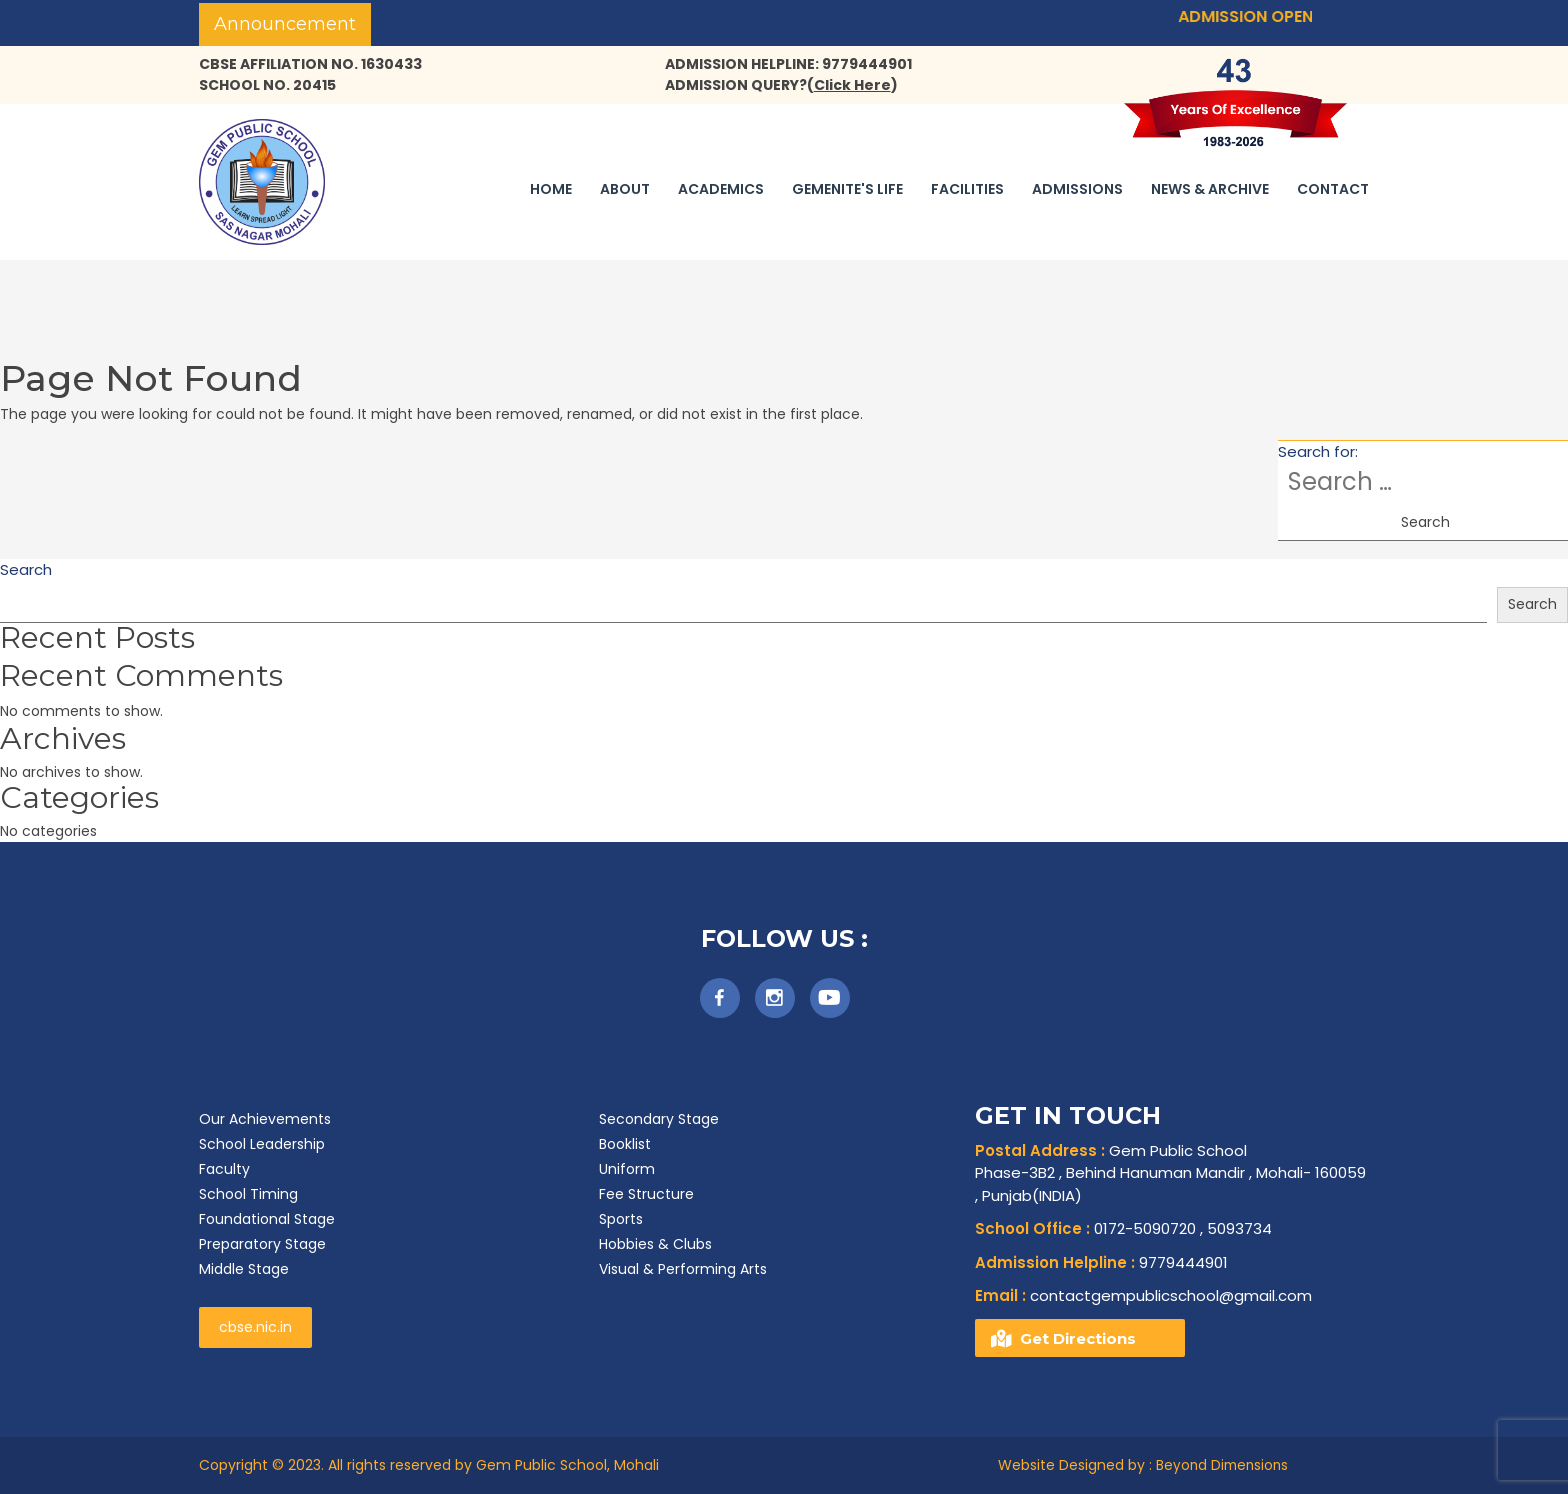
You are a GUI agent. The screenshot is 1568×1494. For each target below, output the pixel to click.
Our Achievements (265, 1119)
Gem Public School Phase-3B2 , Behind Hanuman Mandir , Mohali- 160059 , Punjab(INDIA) (1170, 1173)
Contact (1333, 189)
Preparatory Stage (262, 1244)
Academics (721, 189)
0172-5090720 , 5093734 (1123, 1228)
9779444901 (1101, 1262)
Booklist (625, 1144)
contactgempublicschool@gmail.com (1143, 1295)
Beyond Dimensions (1222, 1465)
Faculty (224, 1169)
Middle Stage (244, 1269)
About (625, 189)
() (852, 85)
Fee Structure (646, 1194)
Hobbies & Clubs (655, 1244)
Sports (621, 1219)
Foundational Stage (267, 1219)
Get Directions (1078, 1338)
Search (26, 569)
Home (551, 189)
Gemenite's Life (847, 189)
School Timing (248, 1194)
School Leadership (262, 1144)
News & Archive (1210, 189)
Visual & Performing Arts (683, 1269)
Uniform (627, 1169)
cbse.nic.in (255, 1327)
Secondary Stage (659, 1119)
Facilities (967, 189)
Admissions (1077, 189)
